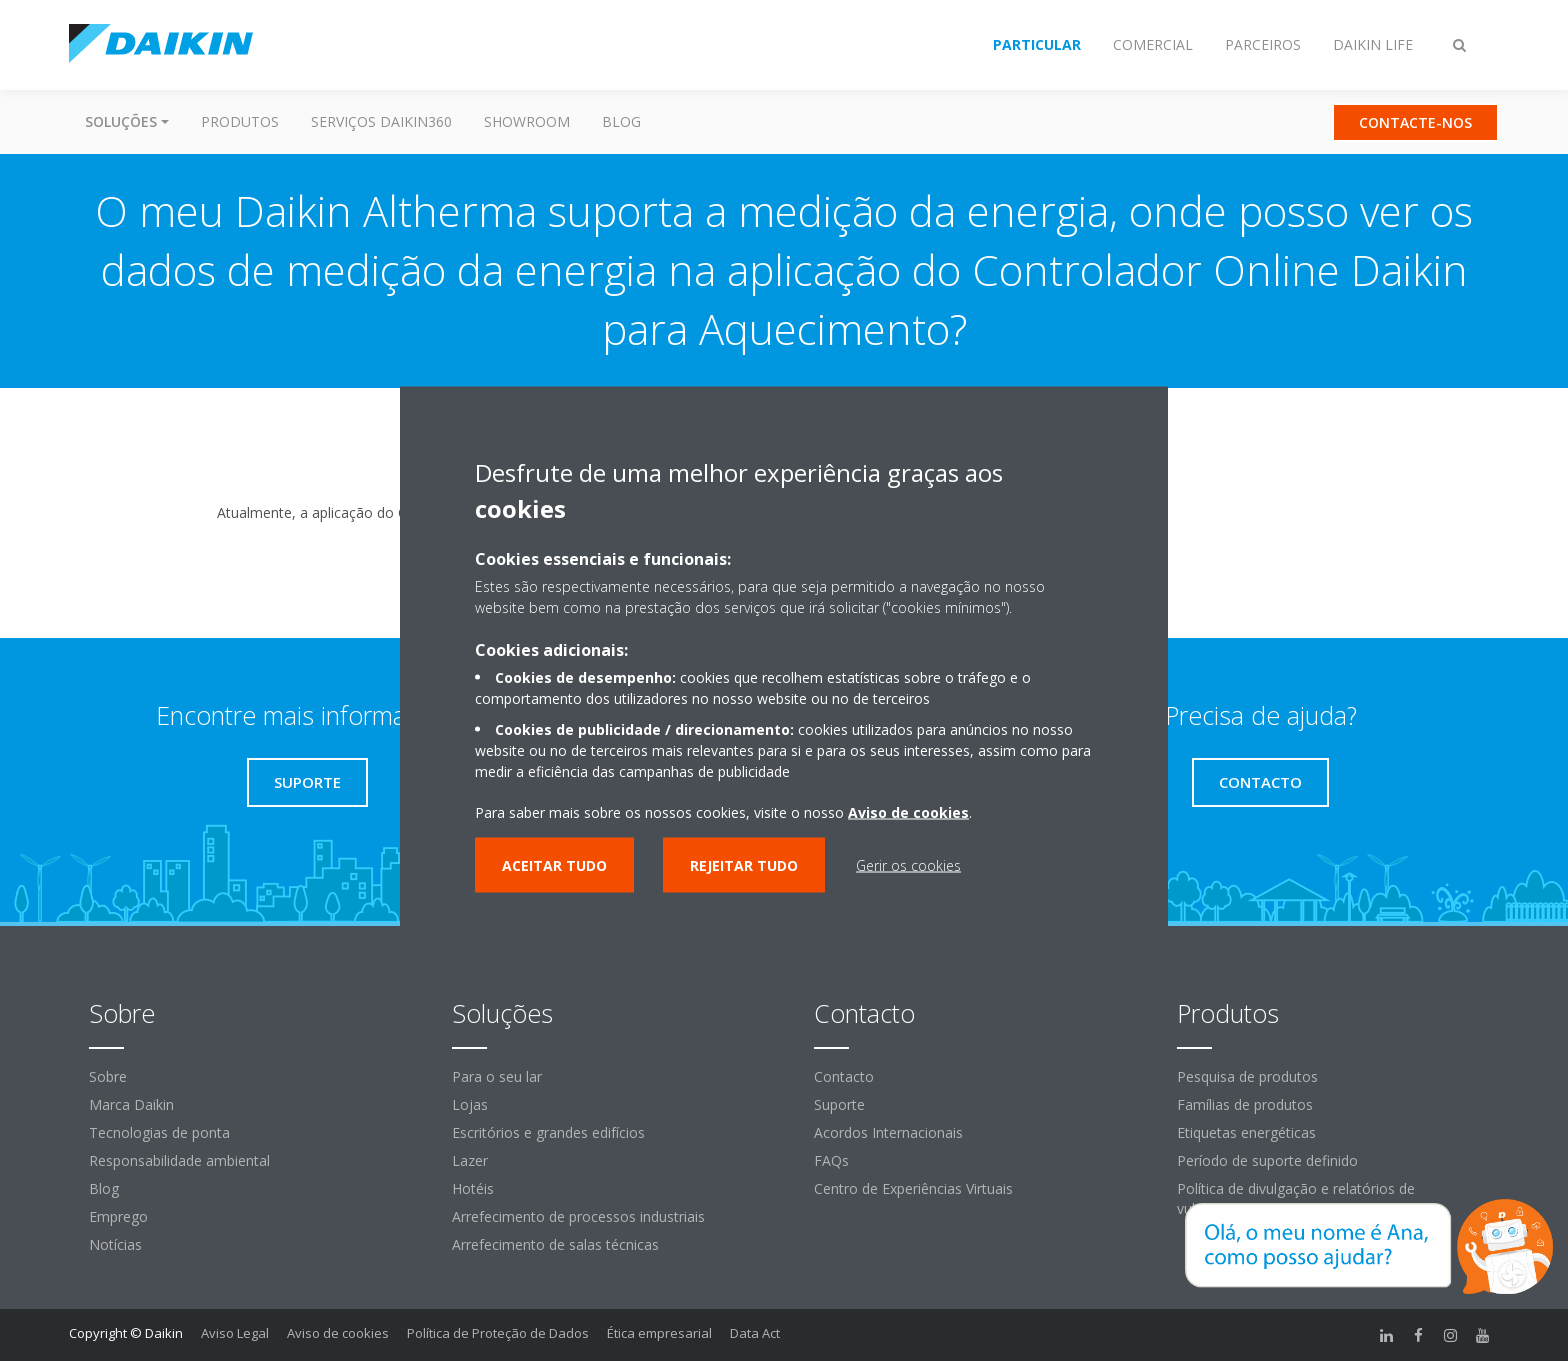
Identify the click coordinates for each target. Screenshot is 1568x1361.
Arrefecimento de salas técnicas (555, 1244)
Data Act (755, 1333)
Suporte (839, 1104)
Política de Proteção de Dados (498, 1333)
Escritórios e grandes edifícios (548, 1132)
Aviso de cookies (338, 1333)
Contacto (844, 1076)
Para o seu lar (497, 1076)
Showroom (527, 121)
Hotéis (473, 1188)
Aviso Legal (235, 1333)
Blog (621, 121)
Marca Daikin (131, 1104)
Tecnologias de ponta (159, 1132)
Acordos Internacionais (888, 1132)
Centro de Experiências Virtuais (913, 1188)
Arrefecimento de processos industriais (578, 1216)
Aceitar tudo (554, 864)
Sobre (108, 1076)
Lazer (470, 1160)
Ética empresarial (659, 1333)
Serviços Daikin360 (381, 121)
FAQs (831, 1160)
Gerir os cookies (908, 864)
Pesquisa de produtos (1247, 1076)
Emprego (118, 1216)
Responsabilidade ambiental (179, 1160)
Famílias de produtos (1245, 1104)
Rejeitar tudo (744, 864)
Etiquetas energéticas (1246, 1132)
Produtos (240, 121)
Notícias (115, 1244)
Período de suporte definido (1267, 1160)
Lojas (470, 1104)
